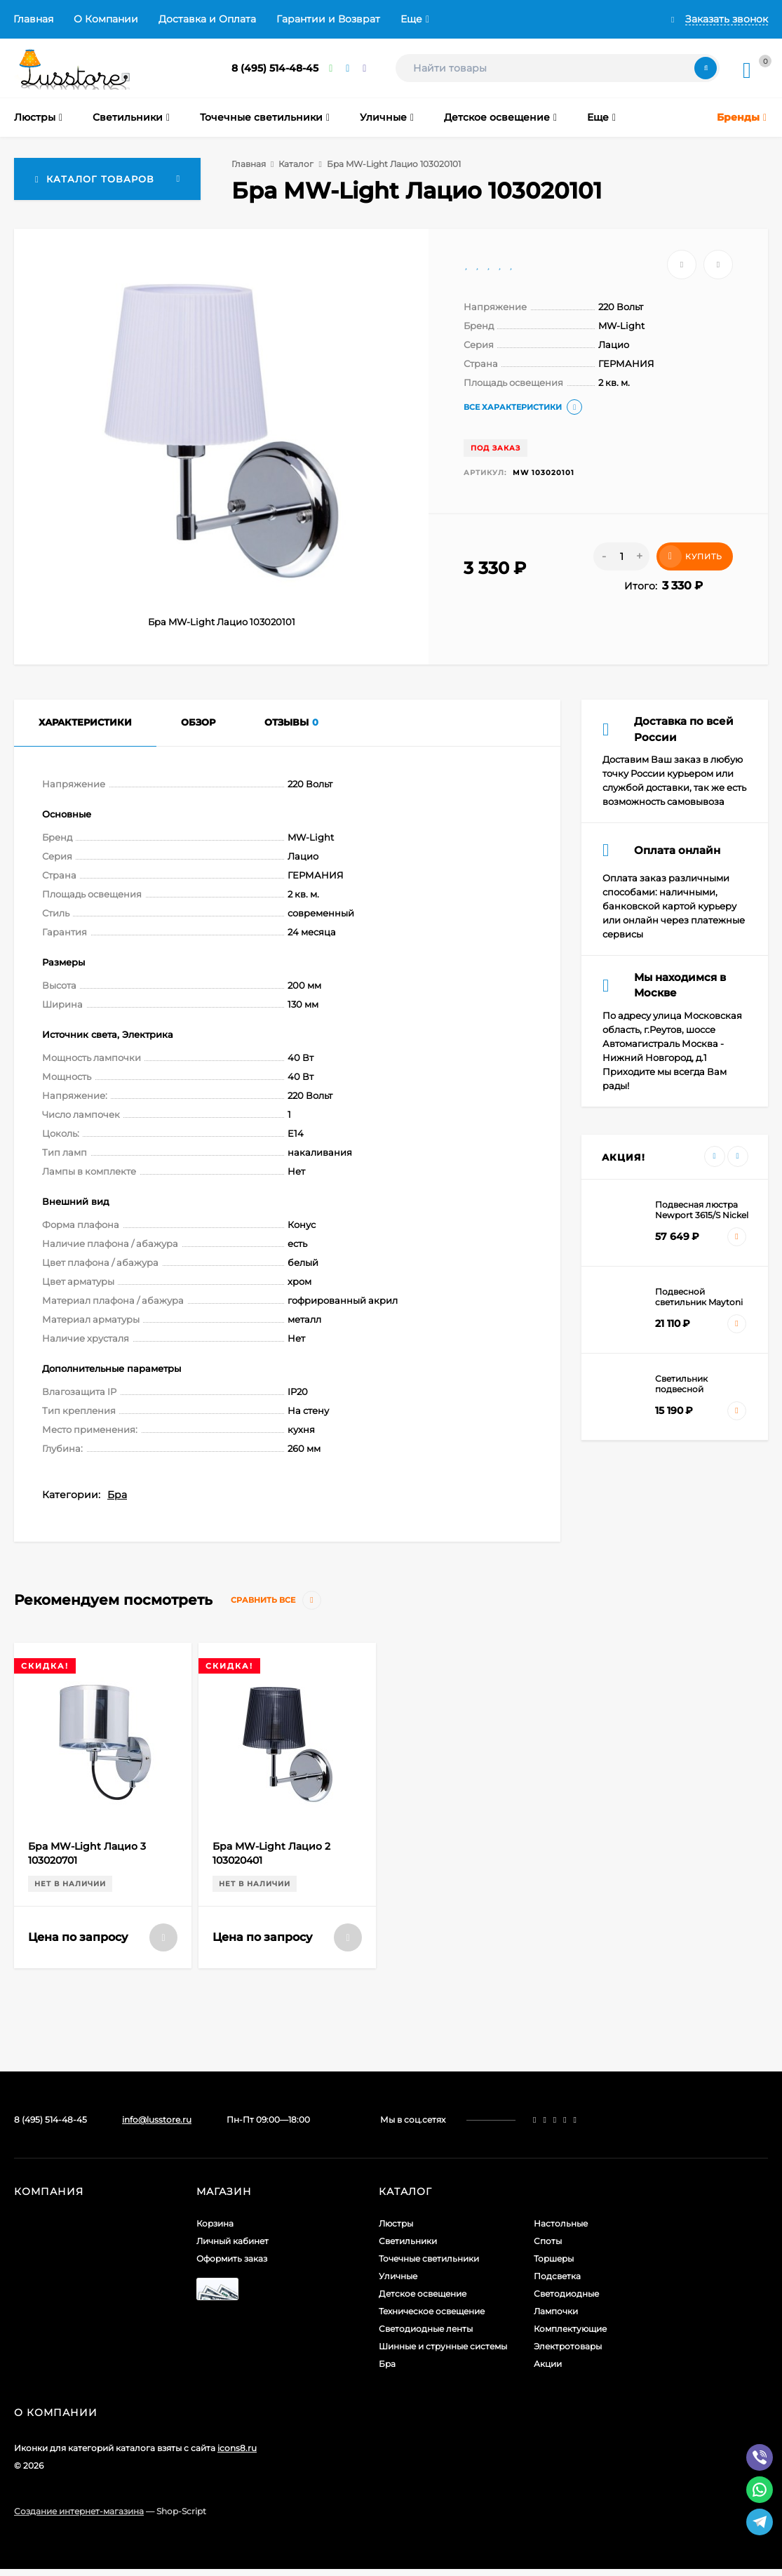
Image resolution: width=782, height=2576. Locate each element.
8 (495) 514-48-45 (274, 68)
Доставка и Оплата (207, 19)
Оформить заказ (231, 2258)
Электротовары (568, 2346)
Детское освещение (422, 2293)
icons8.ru (237, 2448)
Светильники (408, 2241)
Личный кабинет (232, 2241)
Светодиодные (566, 2293)
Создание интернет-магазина (79, 2511)
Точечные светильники (429, 2258)
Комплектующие (570, 2328)
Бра (117, 1494)
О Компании (106, 19)
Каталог (296, 164)
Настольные (561, 2223)
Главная (33, 19)
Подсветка (557, 2276)
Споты (548, 2241)
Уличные (398, 2276)
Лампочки (556, 2311)
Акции (548, 2363)
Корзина (215, 2223)
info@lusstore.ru (156, 2119)
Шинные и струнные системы (443, 2346)
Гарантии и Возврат (328, 19)
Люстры (396, 2223)
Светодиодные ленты (426, 2328)
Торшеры (554, 2258)
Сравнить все (276, 1600)
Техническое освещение (432, 2311)
